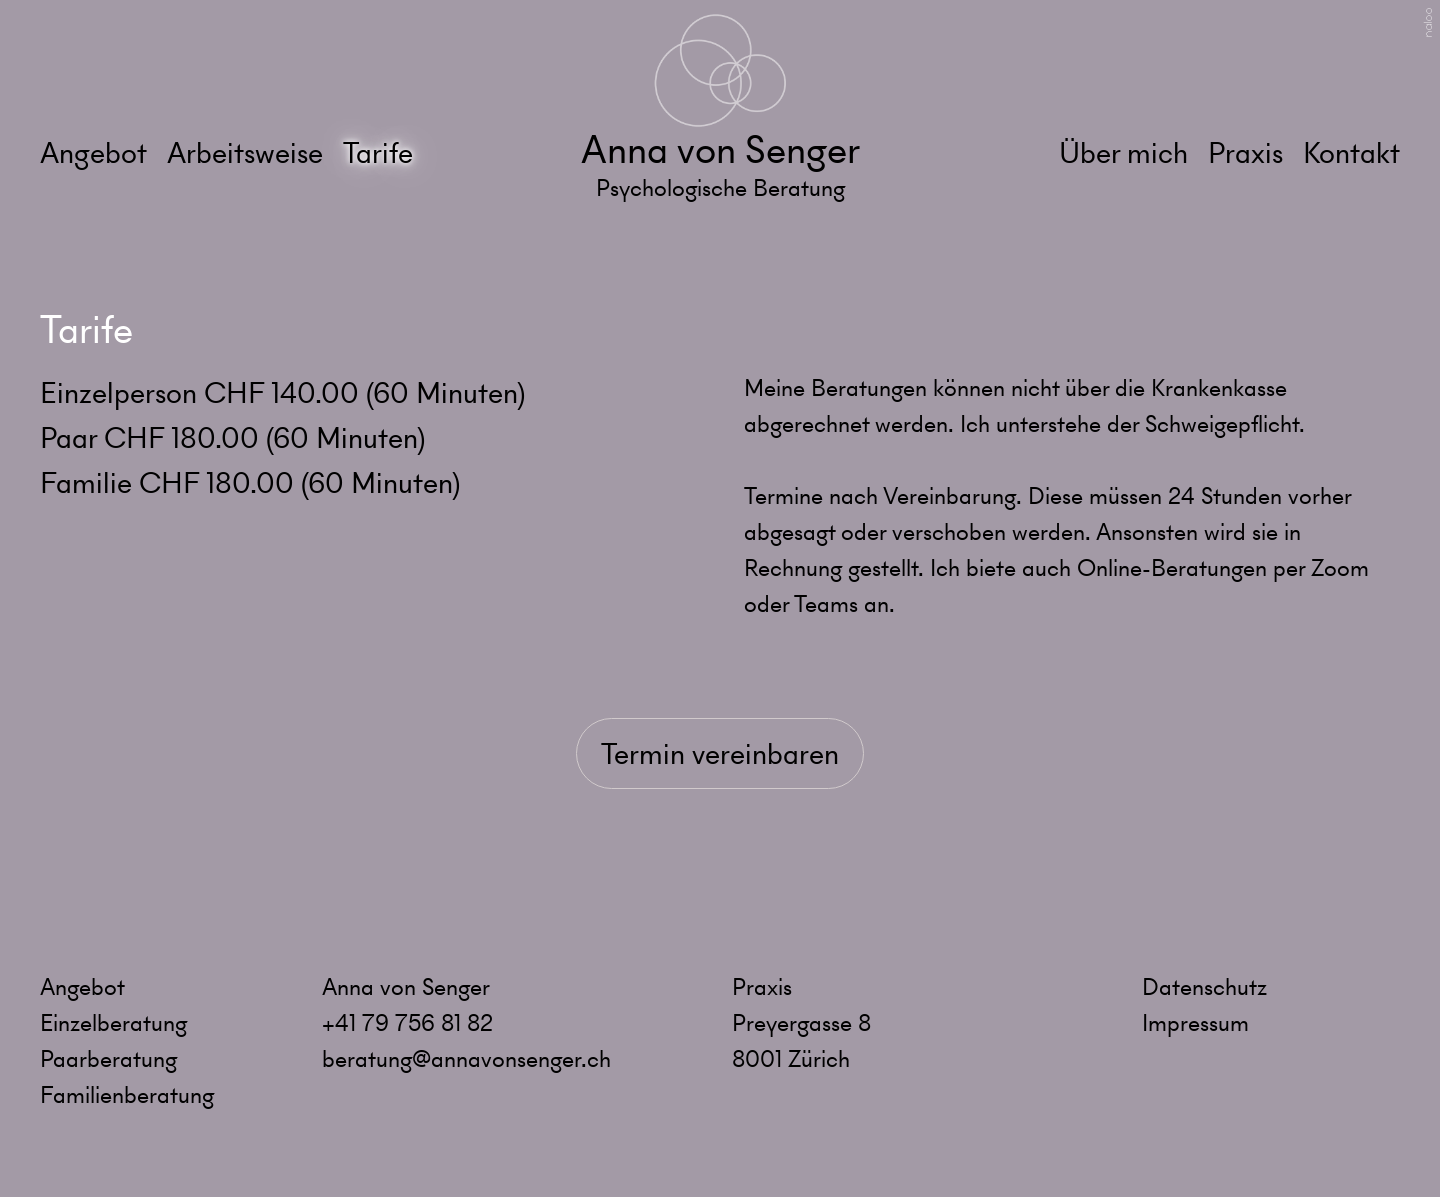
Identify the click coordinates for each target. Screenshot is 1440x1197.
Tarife (378, 153)
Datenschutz (1204, 987)
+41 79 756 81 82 (407, 1023)
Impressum (1195, 1023)
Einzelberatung (113, 1023)
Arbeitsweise (245, 153)
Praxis (1245, 153)
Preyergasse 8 (801, 1023)
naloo (1428, 22)
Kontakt (1351, 153)
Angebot (93, 153)
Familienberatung (127, 1095)
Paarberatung (108, 1059)
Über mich (1123, 153)
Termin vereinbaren (720, 753)
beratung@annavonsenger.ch (466, 1059)
